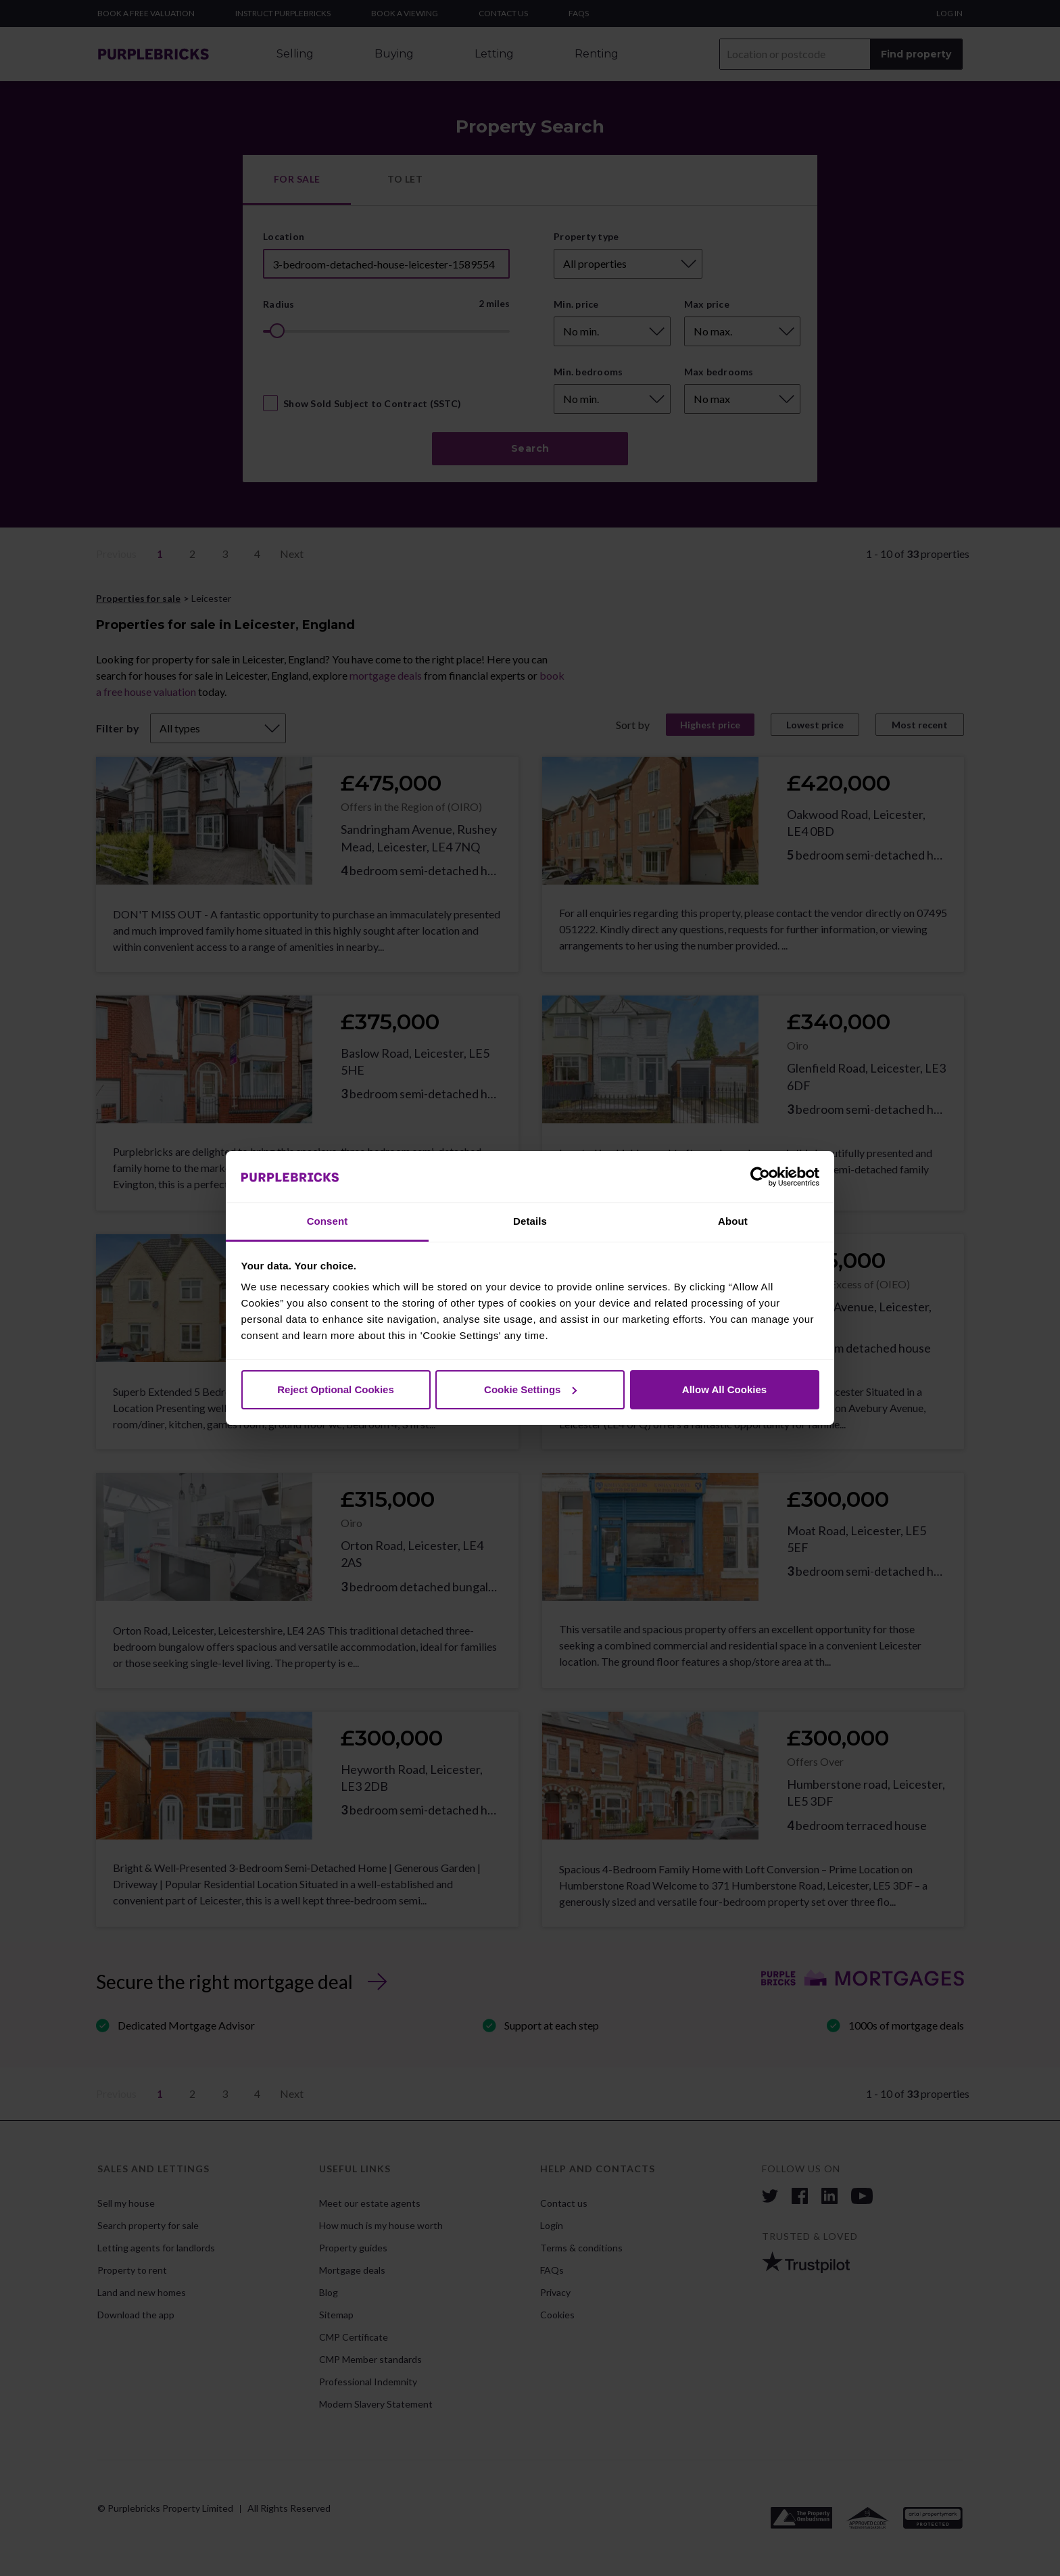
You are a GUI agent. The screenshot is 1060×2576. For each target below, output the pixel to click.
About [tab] (733, 1221)
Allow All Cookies (724, 1389)
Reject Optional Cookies (335, 1389)
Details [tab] (530, 1221)
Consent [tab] (327, 1221)
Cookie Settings (530, 1389)
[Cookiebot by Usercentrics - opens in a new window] (760, 1177)
